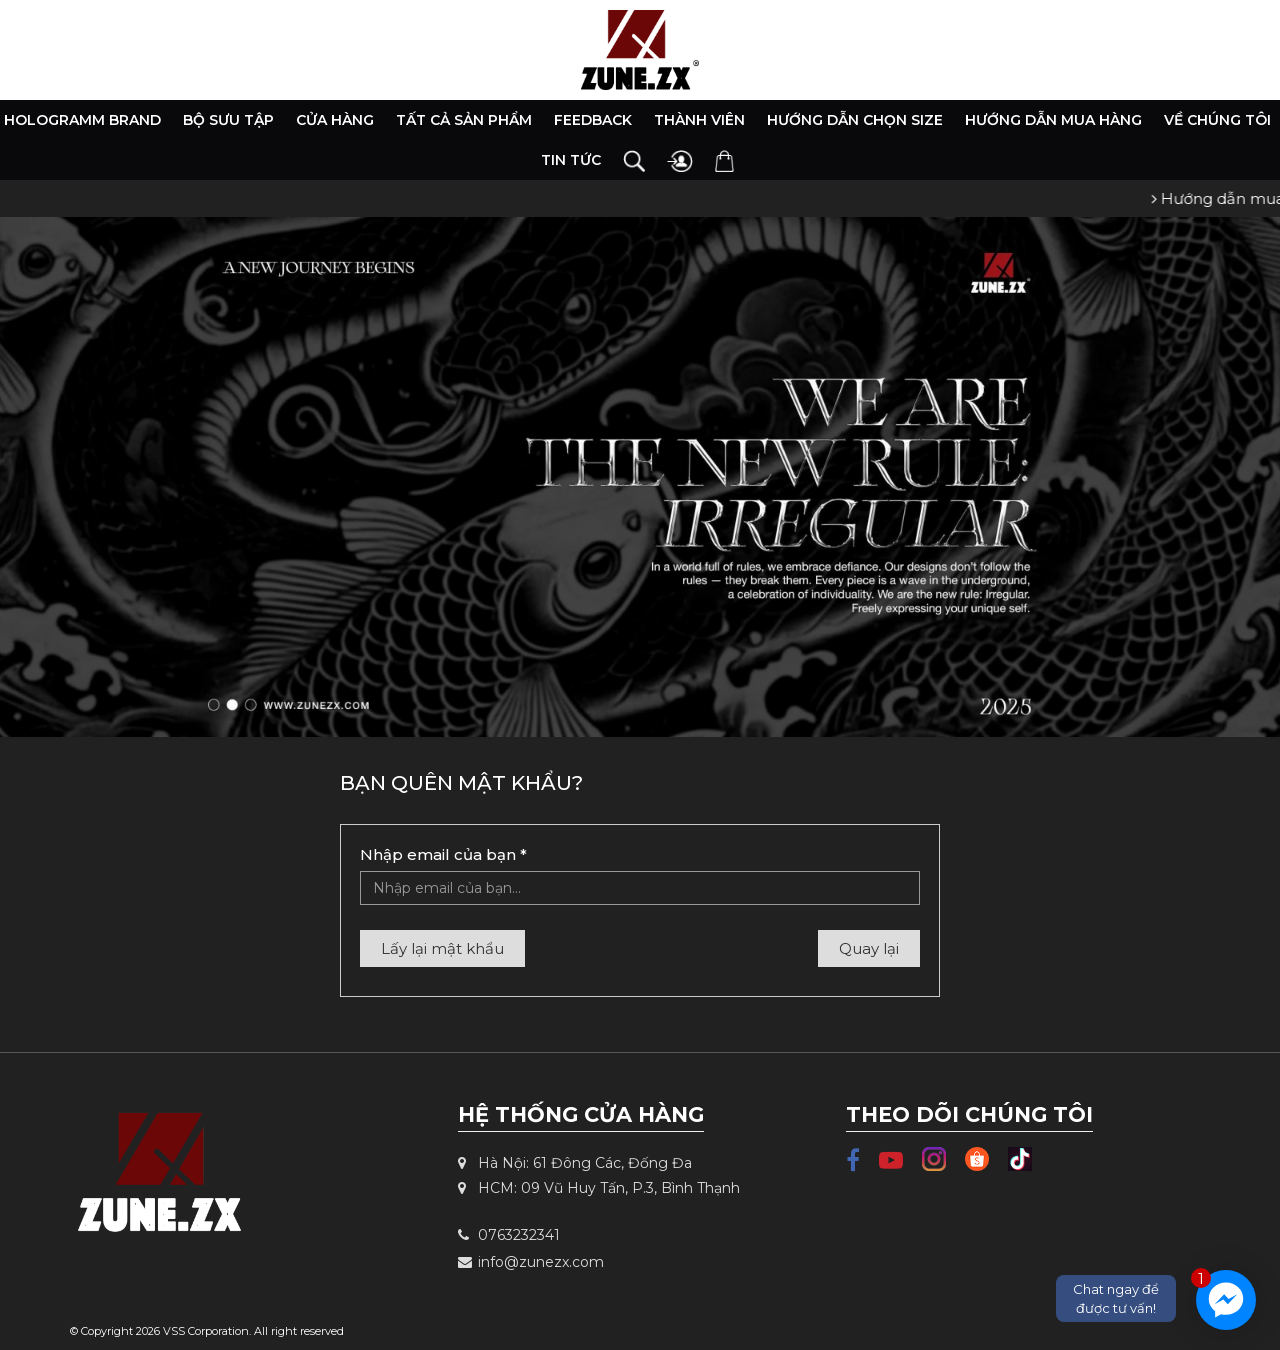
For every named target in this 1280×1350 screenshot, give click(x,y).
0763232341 (509, 1235)
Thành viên (699, 120)
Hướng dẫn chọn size (855, 120)
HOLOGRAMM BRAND (82, 120)
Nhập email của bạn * (443, 854)
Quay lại (869, 948)
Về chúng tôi (1217, 120)
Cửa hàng (335, 120)
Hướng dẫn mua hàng (1053, 120)
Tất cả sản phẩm (464, 120)
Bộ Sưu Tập (228, 120)
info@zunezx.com (531, 1262)
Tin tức (571, 160)
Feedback (593, 120)
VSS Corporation (206, 1331)
